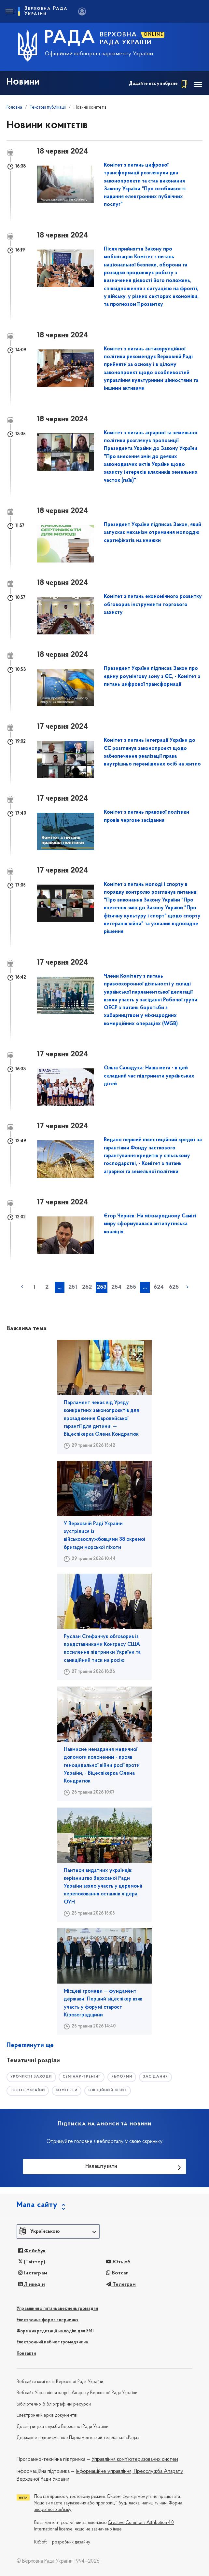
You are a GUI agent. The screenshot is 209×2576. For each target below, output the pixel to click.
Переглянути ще (30, 2045)
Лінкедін (31, 2284)
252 (87, 1287)
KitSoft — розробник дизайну (62, 2542)
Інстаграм (32, 2273)
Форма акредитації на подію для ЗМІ (55, 2331)
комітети (66, 2090)
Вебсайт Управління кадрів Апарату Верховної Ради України (77, 2393)
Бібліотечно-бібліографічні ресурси (54, 2404)
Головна (14, 107)
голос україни (27, 2090)
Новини (23, 82)
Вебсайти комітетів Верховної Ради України (60, 2381)
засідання (155, 2077)
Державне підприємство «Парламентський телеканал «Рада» (78, 2437)
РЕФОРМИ (121, 2077)
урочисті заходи (31, 2077)
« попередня (22, 1287)
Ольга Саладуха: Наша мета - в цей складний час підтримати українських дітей (149, 1076)
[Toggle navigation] (9, 11)
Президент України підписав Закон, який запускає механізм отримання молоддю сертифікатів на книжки (152, 532)
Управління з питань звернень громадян (57, 2308)
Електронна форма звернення (47, 2320)
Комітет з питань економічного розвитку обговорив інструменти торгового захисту (153, 604)
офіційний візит (107, 2090)
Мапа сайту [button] (37, 2205)
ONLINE (153, 34)
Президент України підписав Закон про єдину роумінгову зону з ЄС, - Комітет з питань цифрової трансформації (152, 676)
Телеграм (121, 2284)
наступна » (187, 1287)
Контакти (26, 2353)
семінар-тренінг (82, 2077)
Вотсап (117, 2273)
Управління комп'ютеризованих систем (134, 2459)
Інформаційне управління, (104, 2471)
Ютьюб (118, 2262)
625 (174, 1287)
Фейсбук (32, 2251)
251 (72, 1287)
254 (116, 1287)
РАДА (70, 38)
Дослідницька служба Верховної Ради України (62, 2426)
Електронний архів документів (47, 2415)
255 (131, 1287)
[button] (58, 2231)
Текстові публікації (48, 107)
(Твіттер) (31, 2262)
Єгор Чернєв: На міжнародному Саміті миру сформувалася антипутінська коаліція (150, 1224)
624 (159, 1287)
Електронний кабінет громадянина (52, 2342)
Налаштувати (101, 2166)
